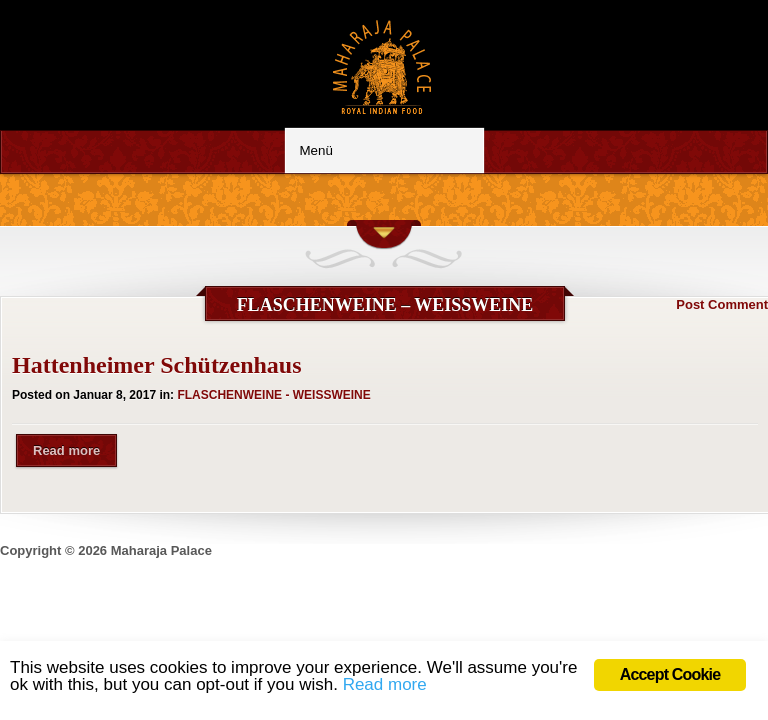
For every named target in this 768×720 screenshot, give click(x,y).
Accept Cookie (670, 674)
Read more (66, 450)
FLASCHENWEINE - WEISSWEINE (273, 395)
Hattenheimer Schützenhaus (157, 365)
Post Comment (722, 304)
